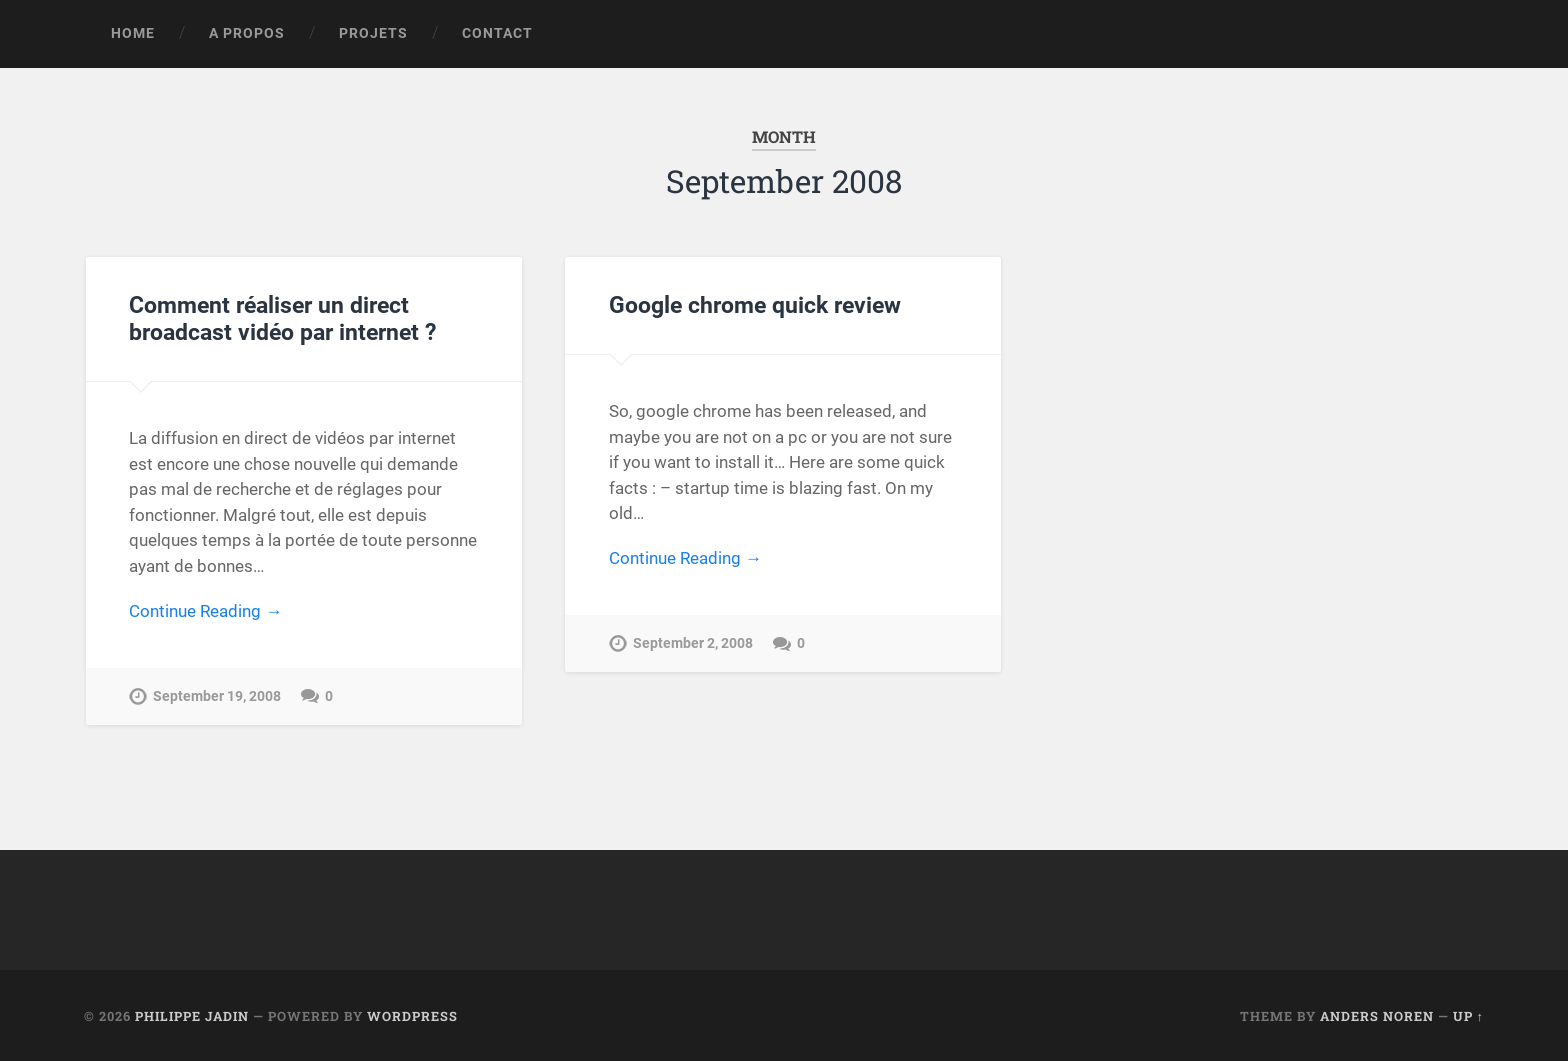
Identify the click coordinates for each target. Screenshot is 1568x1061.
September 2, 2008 (693, 643)
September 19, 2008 (217, 696)
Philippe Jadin (192, 1016)
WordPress (412, 1016)
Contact (497, 33)
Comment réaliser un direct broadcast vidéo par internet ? (282, 318)
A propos (247, 33)
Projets (373, 33)
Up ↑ (1468, 1016)
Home (133, 33)
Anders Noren (1377, 1016)
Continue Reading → (205, 611)
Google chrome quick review (755, 305)
